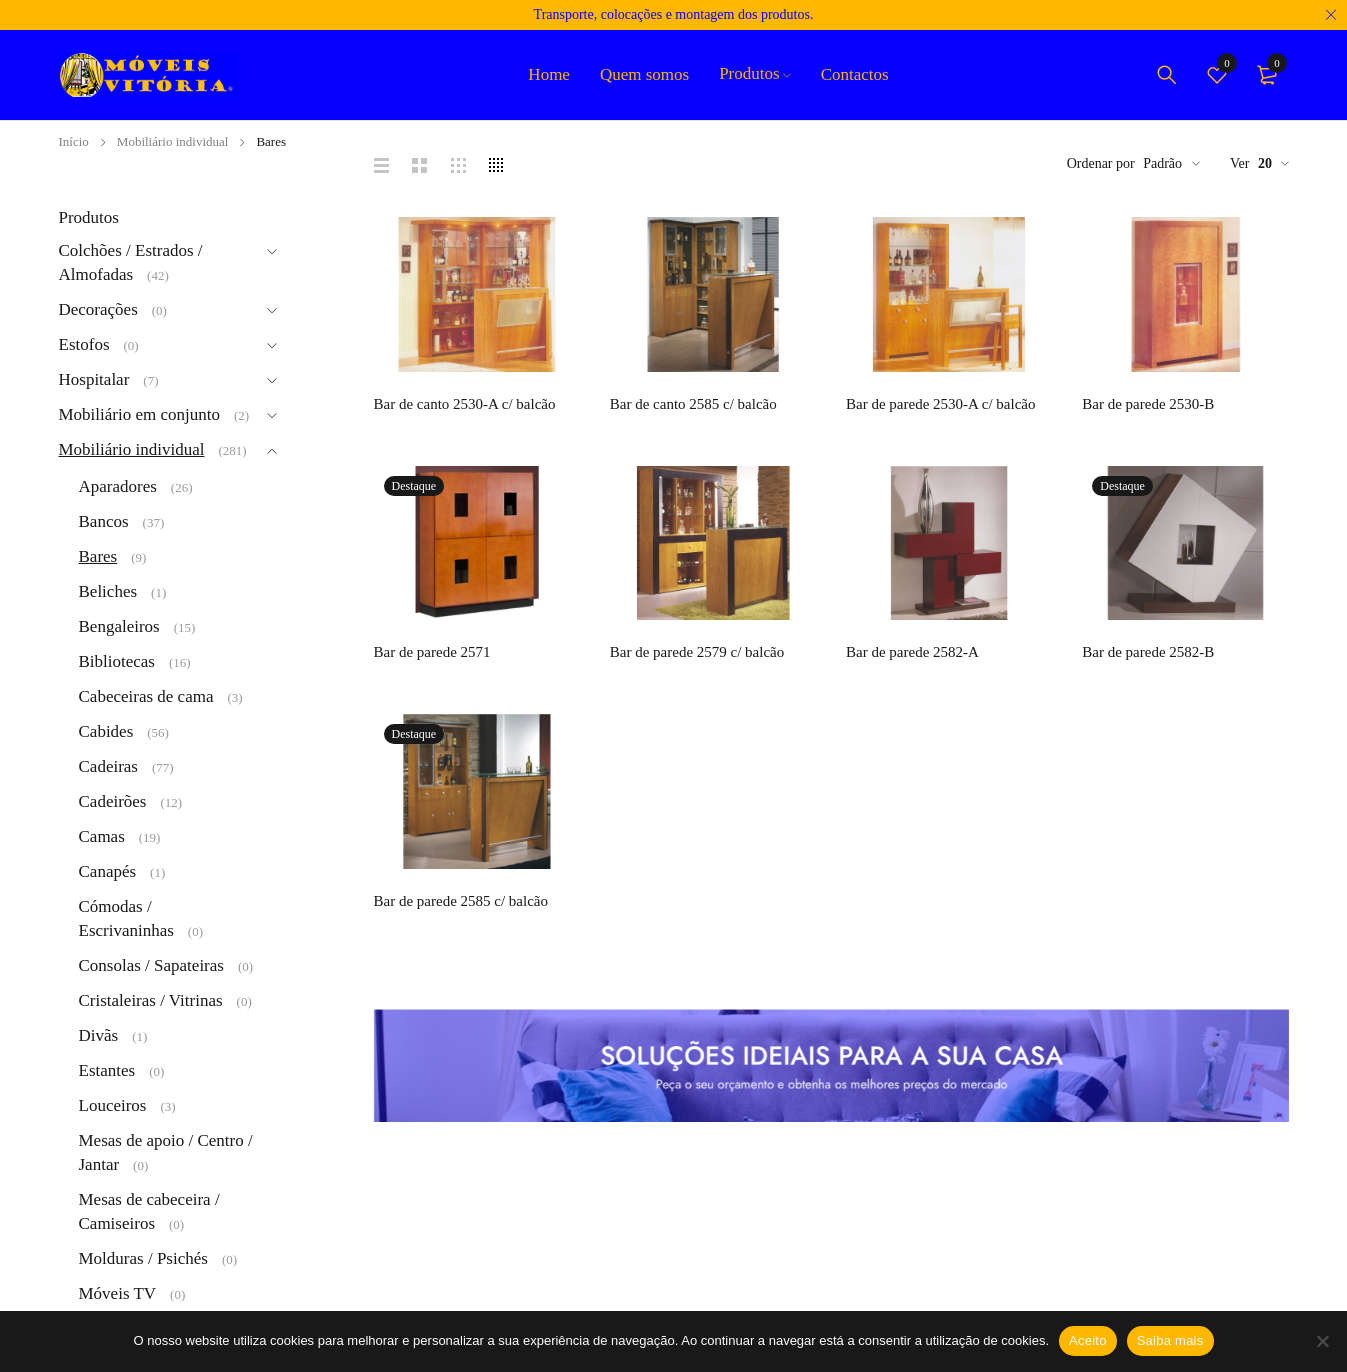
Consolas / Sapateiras (151, 965)
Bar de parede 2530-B (1148, 404)
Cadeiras (108, 766)
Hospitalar (94, 379)
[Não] (1322, 1341)
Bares (98, 556)
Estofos (84, 344)
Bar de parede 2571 (432, 652)
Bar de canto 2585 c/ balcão (693, 404)
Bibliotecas (117, 661)
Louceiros (113, 1105)
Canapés (108, 871)
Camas (102, 836)
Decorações (98, 309)
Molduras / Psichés (143, 1258)
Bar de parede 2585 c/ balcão (461, 901)
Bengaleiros (119, 626)
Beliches (108, 591)
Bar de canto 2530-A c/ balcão (465, 404)
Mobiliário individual (173, 141)
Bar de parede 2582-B (1148, 652)
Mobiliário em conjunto (139, 414)
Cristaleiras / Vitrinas (151, 1000)
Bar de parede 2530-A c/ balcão (941, 404)
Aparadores (118, 486)
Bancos (104, 521)
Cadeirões (113, 801)
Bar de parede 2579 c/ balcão (697, 652)
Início (74, 141)
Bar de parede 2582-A (912, 652)
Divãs (99, 1035)
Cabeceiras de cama (146, 696)
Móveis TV (118, 1293)
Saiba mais (1170, 1340)
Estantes (107, 1070)
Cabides (106, 731)
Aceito (1088, 1340)
